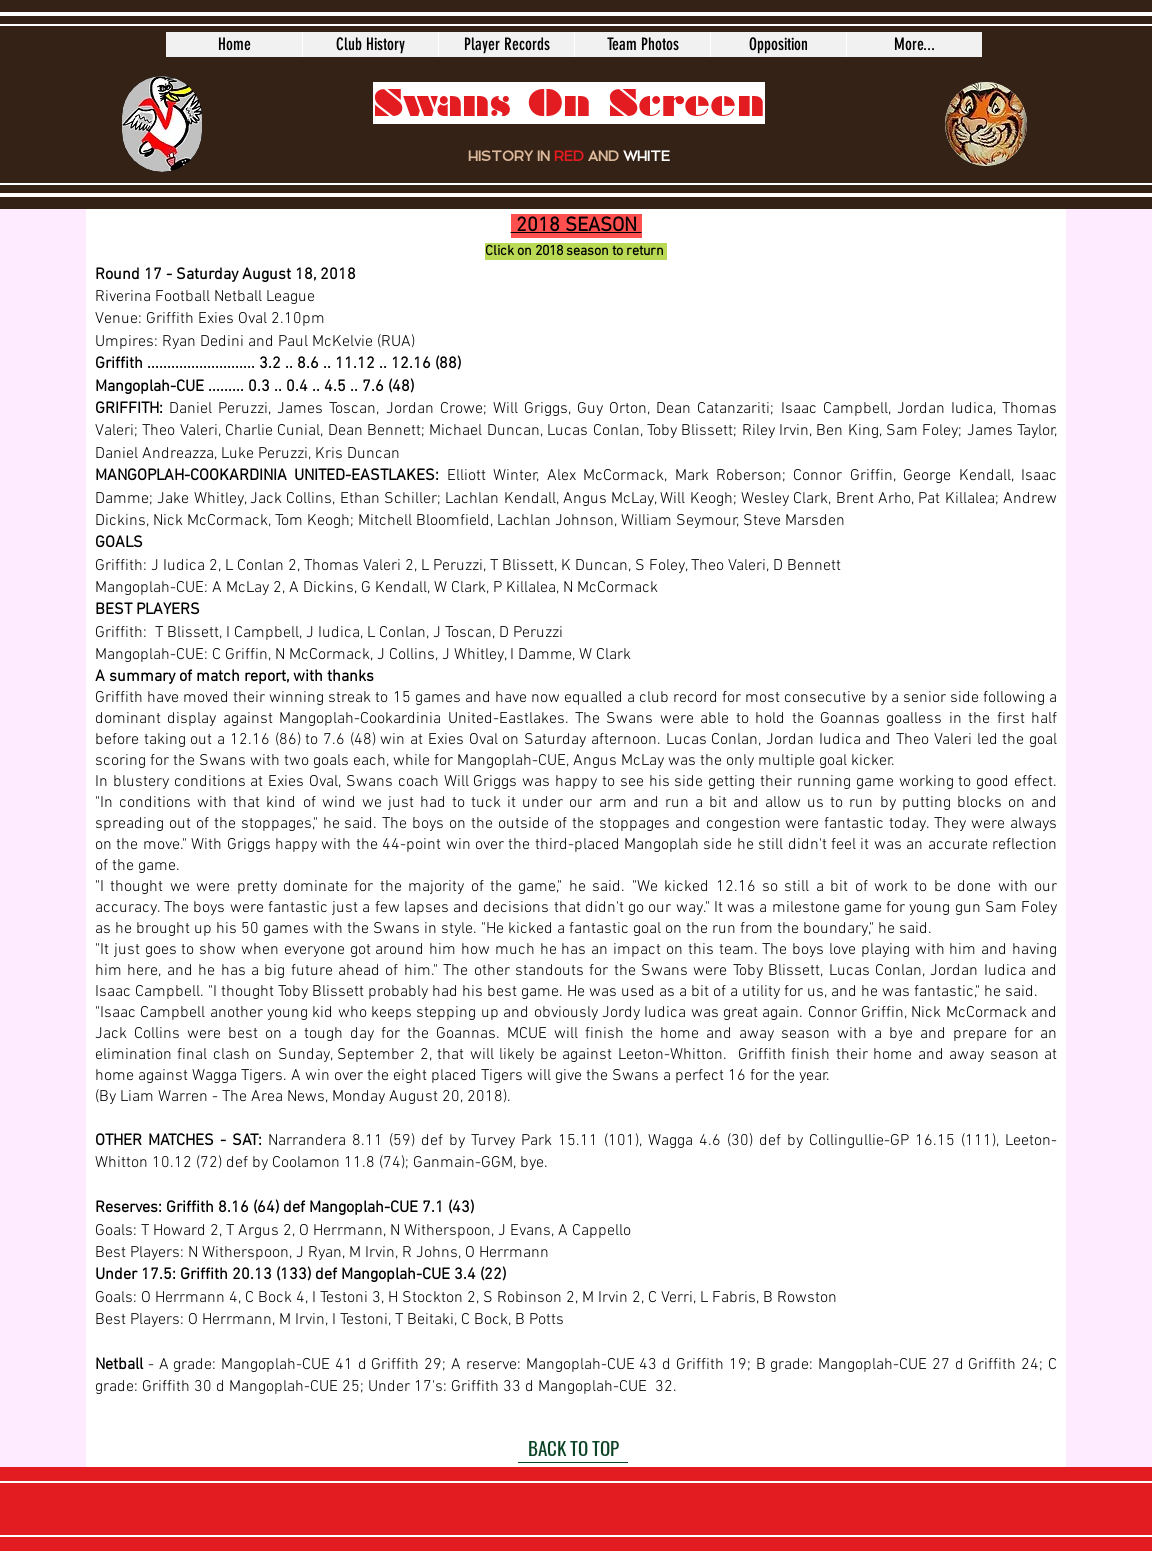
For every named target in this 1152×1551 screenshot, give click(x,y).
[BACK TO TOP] (573, 1448)
